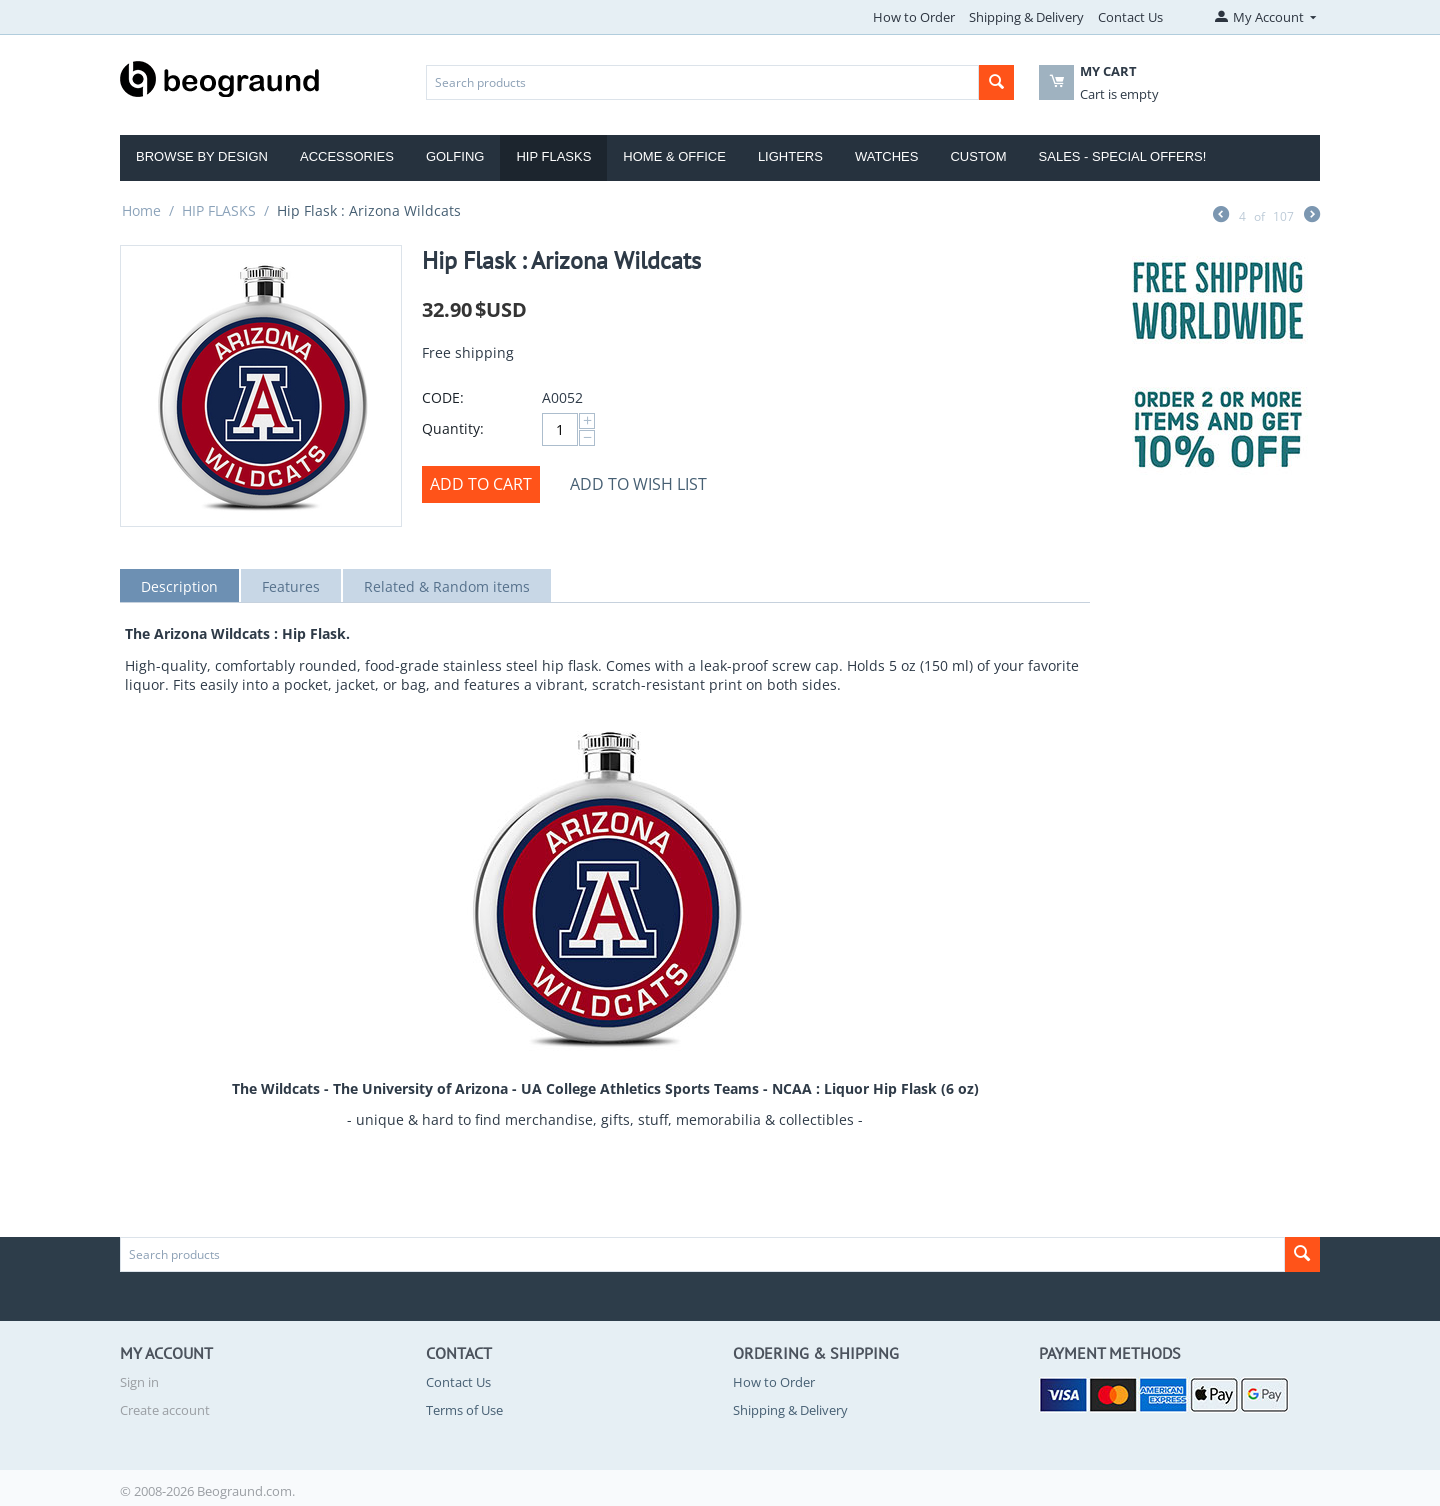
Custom (978, 156)
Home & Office (674, 156)
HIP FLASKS (219, 210)
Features (291, 586)
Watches (887, 156)
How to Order (914, 17)
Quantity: (453, 428)
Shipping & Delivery (1026, 17)
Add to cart (481, 484)
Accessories (347, 156)
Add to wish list (638, 484)
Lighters (790, 156)
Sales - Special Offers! (1123, 156)
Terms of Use (464, 1410)
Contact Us (1130, 17)
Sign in (139, 1382)
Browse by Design (202, 156)
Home (141, 210)
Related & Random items (447, 586)
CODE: (443, 397)
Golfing (455, 156)
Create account (165, 1410)
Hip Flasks (553, 156)
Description (179, 586)
